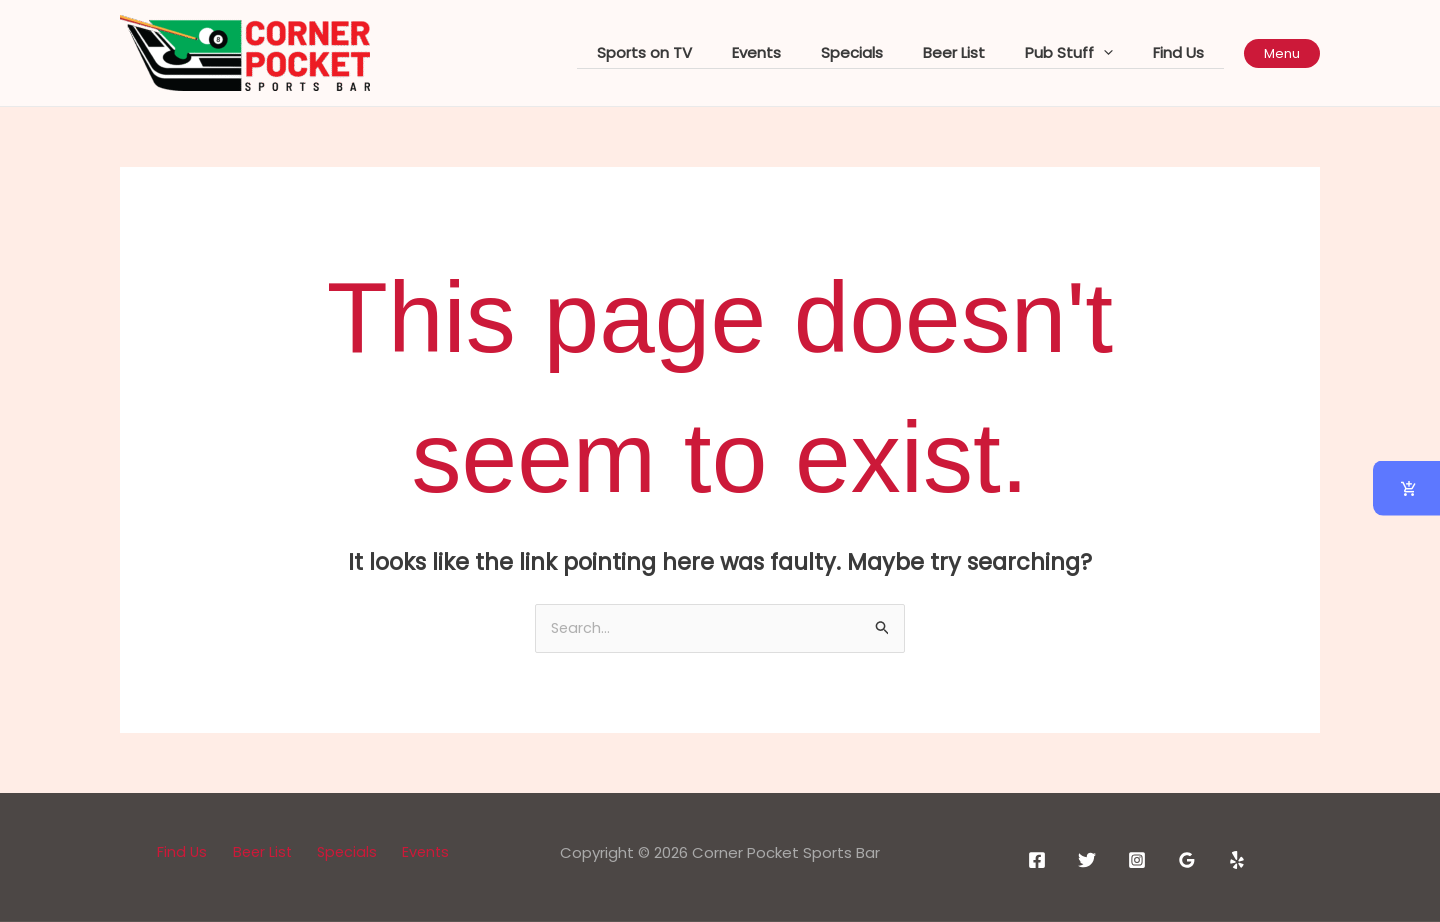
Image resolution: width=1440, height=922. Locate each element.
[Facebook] (1037, 861)
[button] (1282, 53)
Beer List (979, 52)
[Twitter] (1087, 861)
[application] (1118, 53)
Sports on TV (699, 52)
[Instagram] (1137, 861)
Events (801, 52)
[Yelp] (1237, 861)
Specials (887, 52)
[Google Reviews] (1187, 861)
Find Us (1183, 52)
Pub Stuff (1084, 52)
